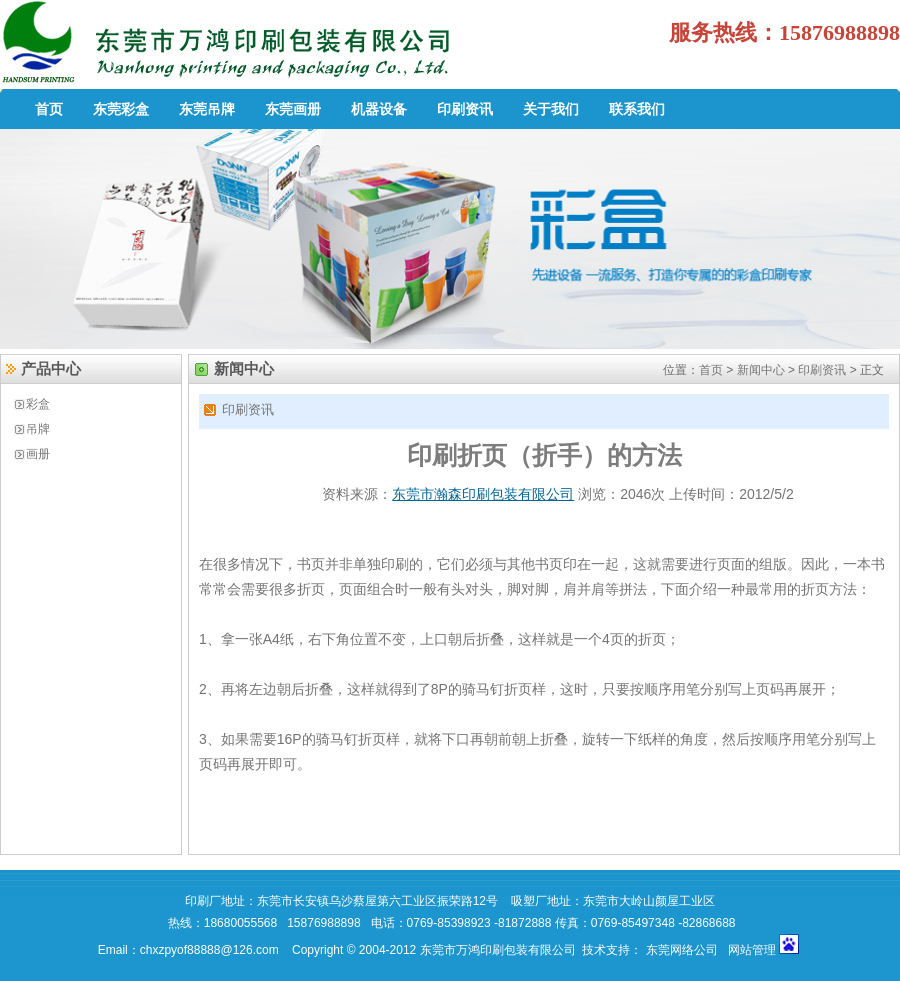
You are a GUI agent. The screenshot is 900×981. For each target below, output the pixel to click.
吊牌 (38, 429)
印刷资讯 (465, 109)
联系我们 (637, 109)
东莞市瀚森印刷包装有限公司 (483, 494)
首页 (49, 109)
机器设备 (379, 109)
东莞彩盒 (121, 109)
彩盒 (38, 404)
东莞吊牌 (207, 109)
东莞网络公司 (682, 950)
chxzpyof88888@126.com (211, 950)
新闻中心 (761, 370)
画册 (38, 454)
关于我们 (551, 109)
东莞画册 (293, 109)
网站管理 (753, 950)
